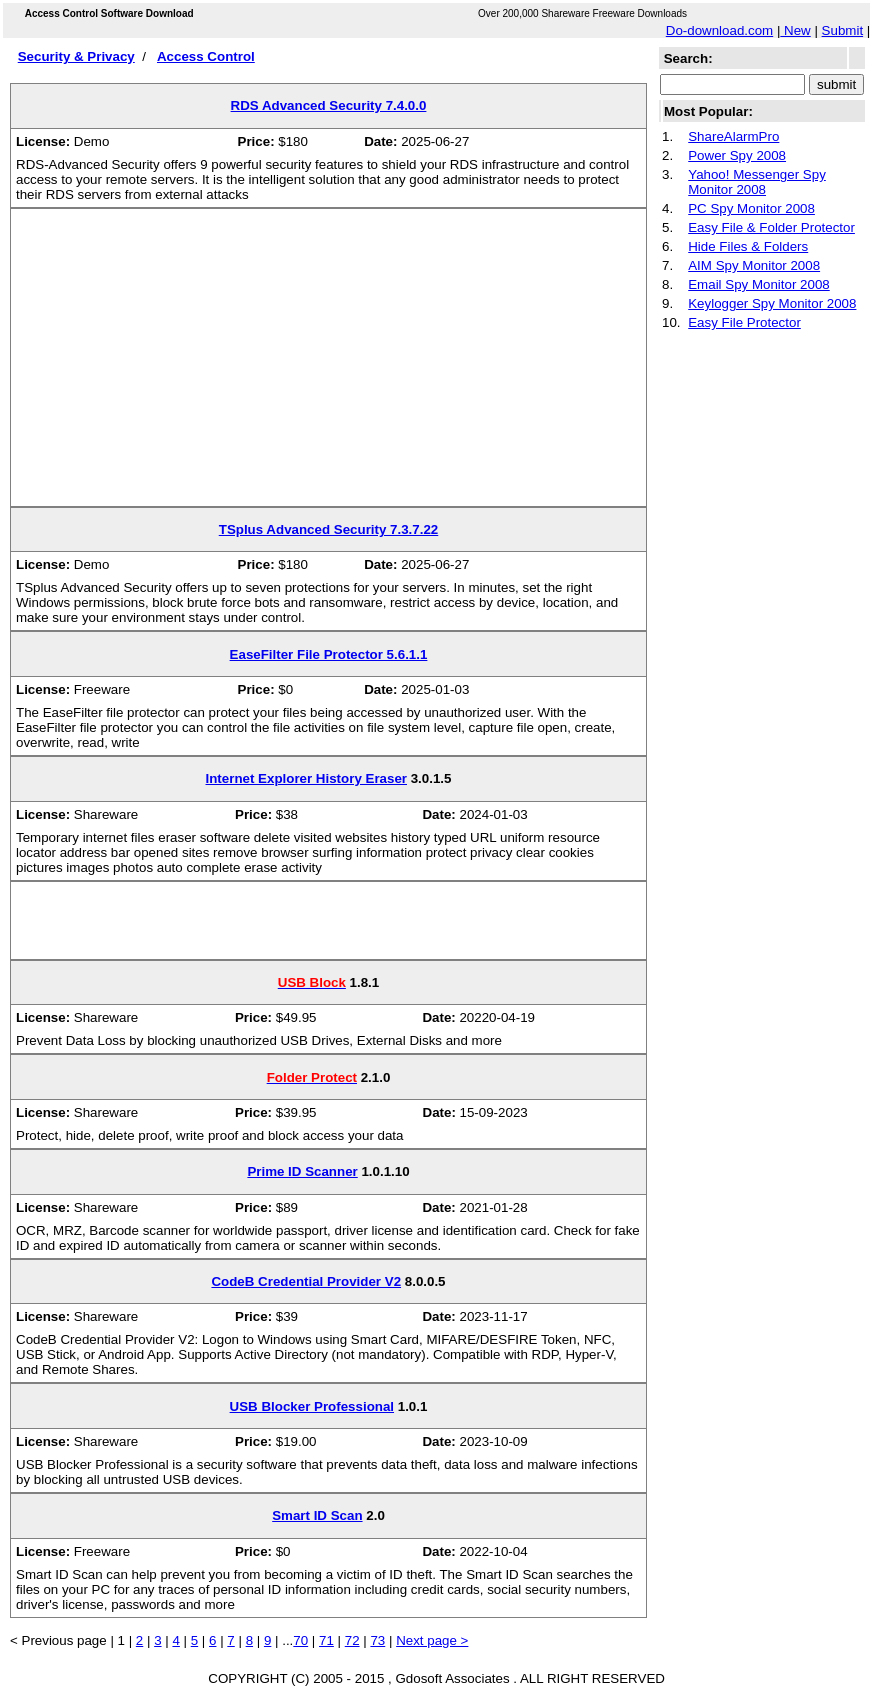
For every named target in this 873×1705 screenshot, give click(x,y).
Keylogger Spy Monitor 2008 (772, 303)
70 (300, 1640)
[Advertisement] (328, 365)
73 (377, 1640)
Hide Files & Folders (748, 246)
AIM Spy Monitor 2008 (754, 265)
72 (352, 1640)
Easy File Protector (744, 322)
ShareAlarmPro (733, 136)
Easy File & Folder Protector (771, 227)
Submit (842, 30)
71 (326, 1640)
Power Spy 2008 (737, 155)
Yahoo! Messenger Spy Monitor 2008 (757, 182)
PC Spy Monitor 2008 (751, 208)
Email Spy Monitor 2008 (759, 284)
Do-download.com (719, 30)
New (795, 30)
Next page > (432, 1640)
